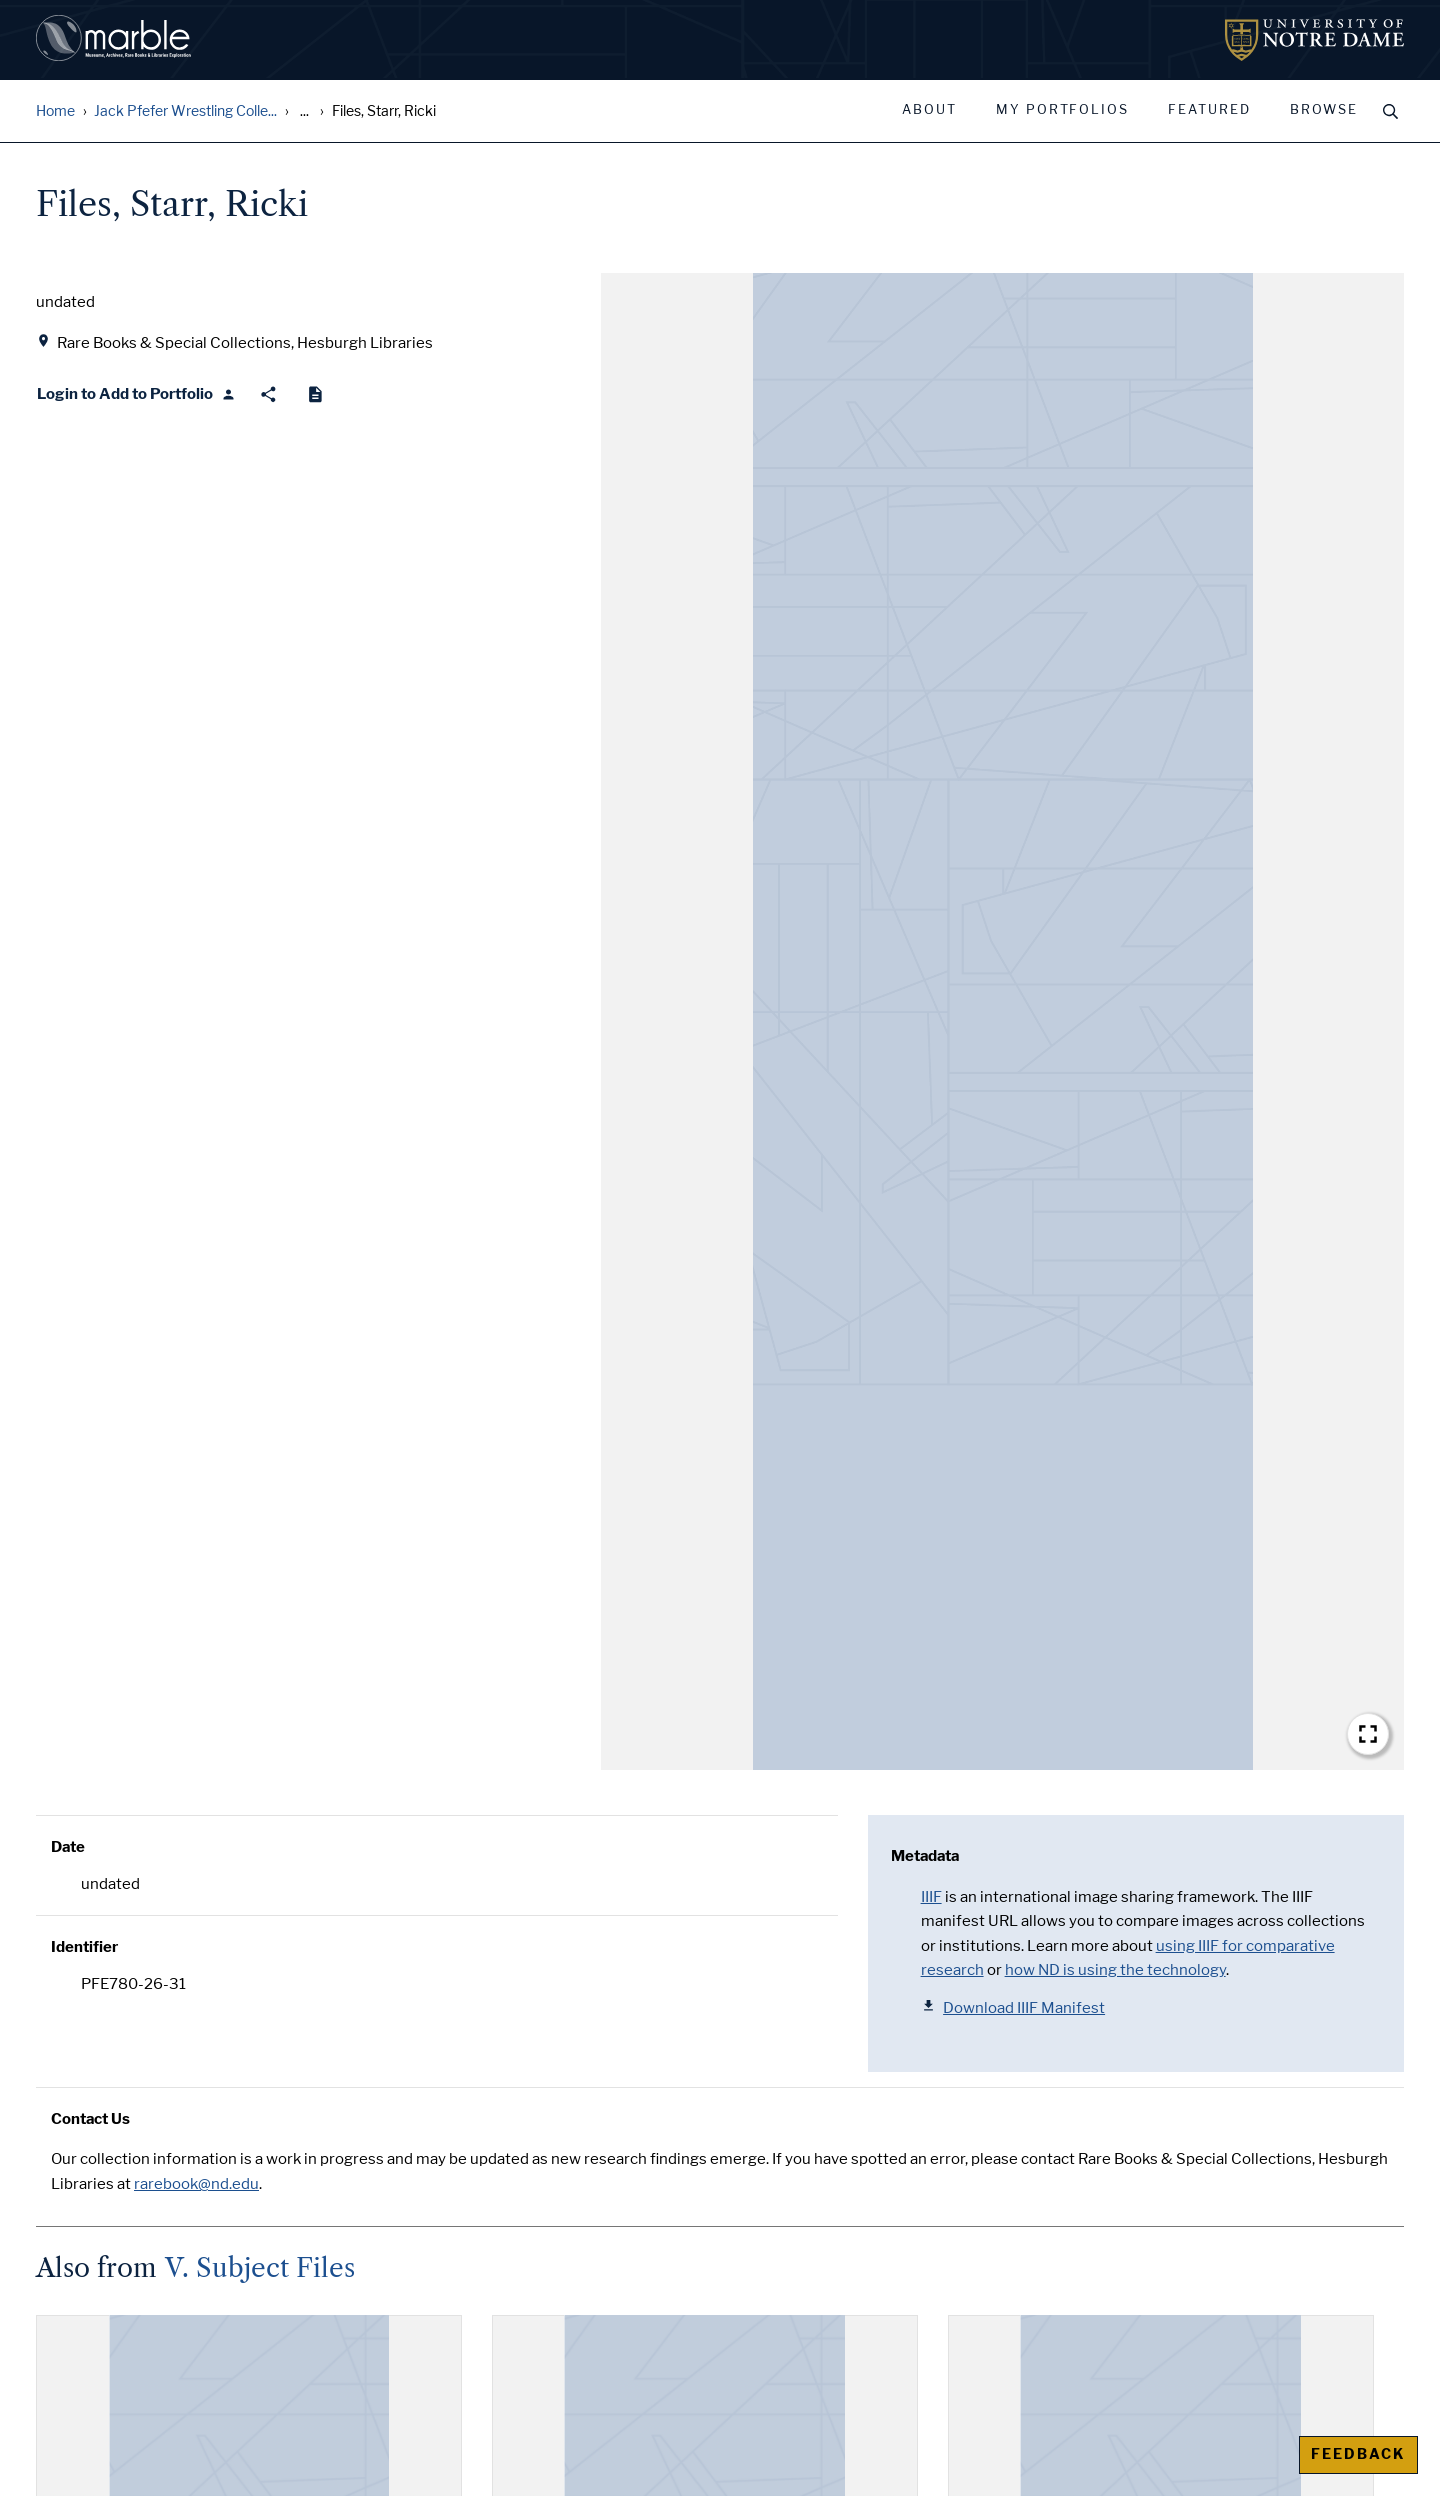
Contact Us (90, 2119)
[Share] (268, 394)
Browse (1324, 110)
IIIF (931, 1897)
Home (55, 111)
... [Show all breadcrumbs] (304, 111)
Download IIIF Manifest (1013, 2007)
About (929, 110)
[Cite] (315, 394)
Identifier (84, 1947)
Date (68, 1847)
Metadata (925, 1856)
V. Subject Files (260, 2268)
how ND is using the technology (1115, 1970)
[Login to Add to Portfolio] (136, 394)
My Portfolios (1062, 110)
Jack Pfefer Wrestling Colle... (185, 111)
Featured (1209, 110)
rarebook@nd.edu (196, 2184)
